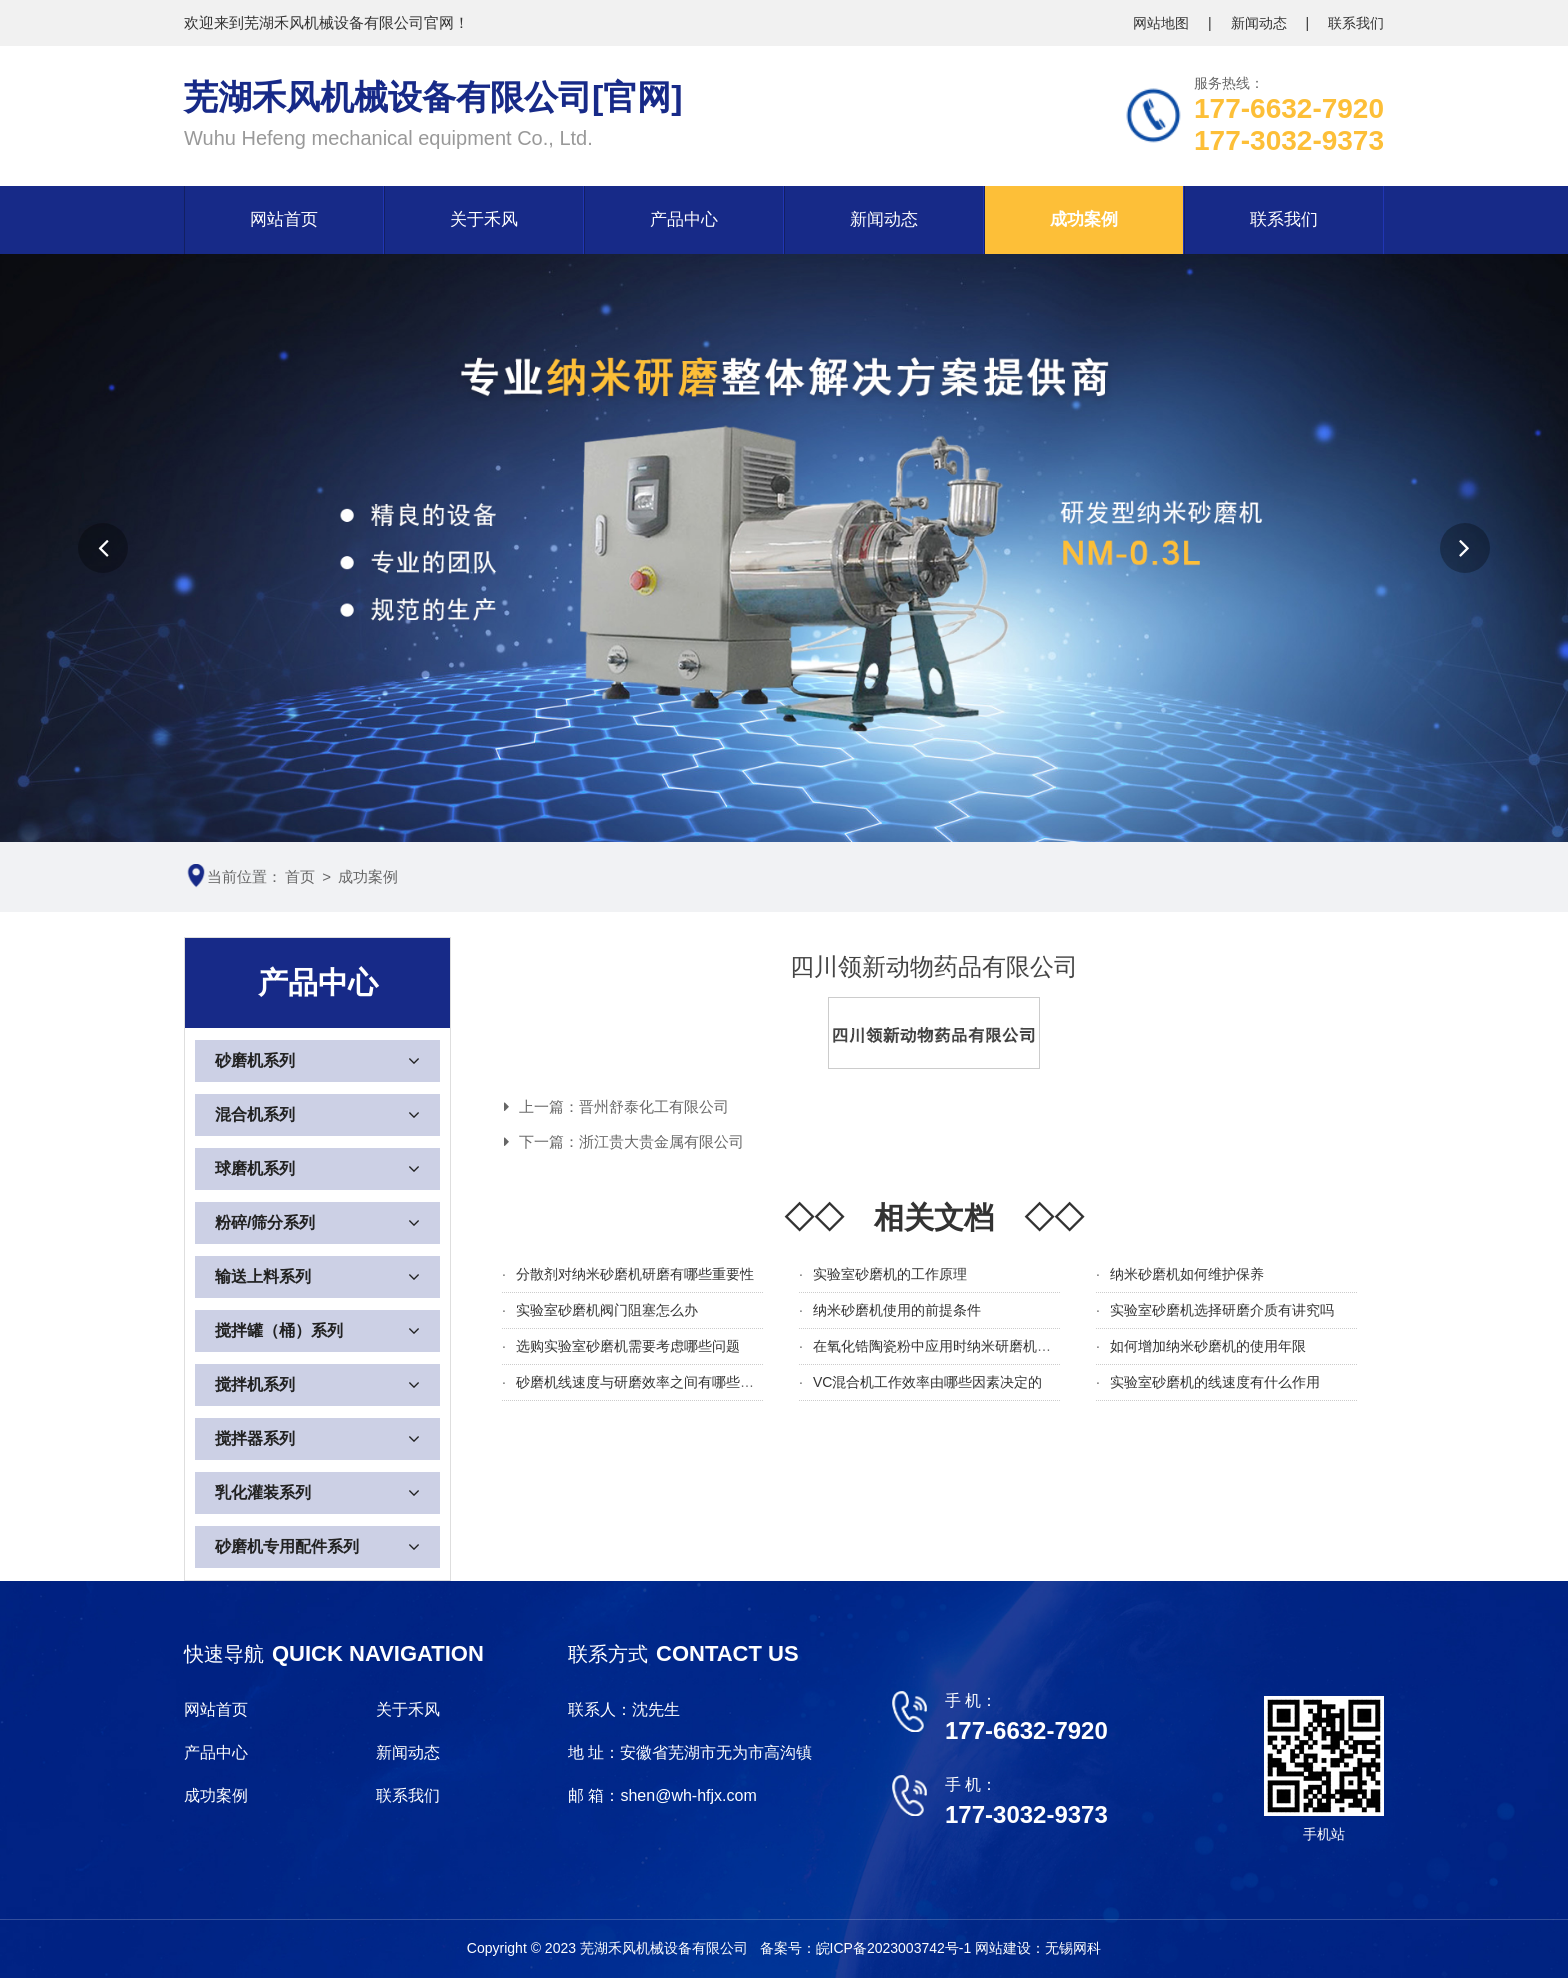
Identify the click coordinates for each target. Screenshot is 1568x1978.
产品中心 (684, 219)
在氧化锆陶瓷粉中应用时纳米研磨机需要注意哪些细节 (981, 1346)
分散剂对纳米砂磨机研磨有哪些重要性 (635, 1274)
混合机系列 (255, 1114)
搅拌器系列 (255, 1438)
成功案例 (1084, 219)
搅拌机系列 (255, 1384)
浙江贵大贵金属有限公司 (661, 1141)
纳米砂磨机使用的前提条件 (897, 1310)
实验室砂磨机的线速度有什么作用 (1215, 1382)
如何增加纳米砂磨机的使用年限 (1208, 1346)
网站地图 (1163, 23)
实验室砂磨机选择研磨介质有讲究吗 (1222, 1310)
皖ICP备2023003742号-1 (896, 1948)
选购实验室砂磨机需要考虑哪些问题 (628, 1346)
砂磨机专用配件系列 (287, 1546)
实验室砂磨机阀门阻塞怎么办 (607, 1310)
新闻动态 (1261, 23)
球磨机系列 (255, 1168)
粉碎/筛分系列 (265, 1222)
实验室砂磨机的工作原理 (890, 1274)
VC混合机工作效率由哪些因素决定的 (927, 1382)
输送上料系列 (263, 1276)
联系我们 (1356, 23)
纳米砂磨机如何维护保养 (1187, 1274)
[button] (103, 548)
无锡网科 (1073, 1948)
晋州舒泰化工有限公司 (654, 1106)
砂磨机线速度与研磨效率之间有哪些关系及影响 (663, 1382)
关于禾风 (484, 219)
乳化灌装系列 (263, 1492)
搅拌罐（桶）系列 (279, 1330)
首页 (300, 876)
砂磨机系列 (255, 1060)
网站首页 (284, 219)
